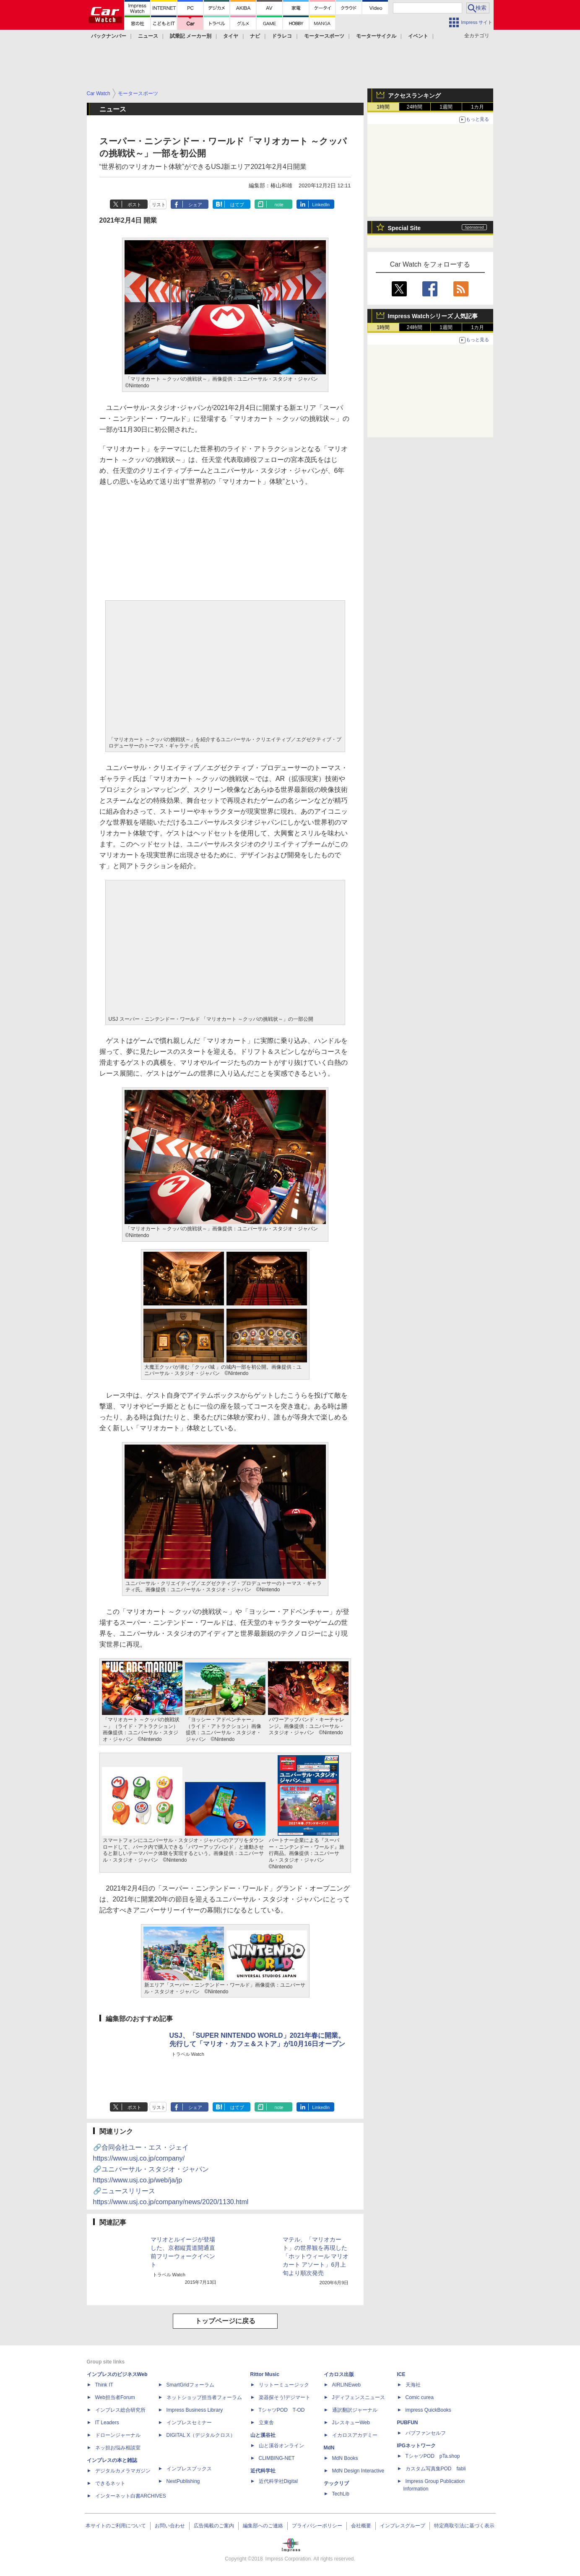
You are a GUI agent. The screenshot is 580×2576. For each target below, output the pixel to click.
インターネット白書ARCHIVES (130, 2496)
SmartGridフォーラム (190, 2385)
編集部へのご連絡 (263, 2526)
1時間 (383, 107)
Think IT (104, 2385)
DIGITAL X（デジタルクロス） (201, 2435)
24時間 (414, 107)
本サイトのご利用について (116, 2526)
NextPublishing (183, 2481)
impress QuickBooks (428, 2410)
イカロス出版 (339, 2374)
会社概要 (361, 2526)
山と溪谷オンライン (281, 2446)
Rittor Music (264, 2374)
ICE (401, 2374)
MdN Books (345, 2458)
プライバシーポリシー (317, 2526)
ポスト (134, 204)
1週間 (446, 107)
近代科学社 (263, 2471)
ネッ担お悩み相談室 (117, 2448)
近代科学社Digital (278, 2481)
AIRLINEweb (346, 2385)
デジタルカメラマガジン (123, 2471)
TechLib (340, 2494)
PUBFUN (407, 2423)
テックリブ (336, 2483)
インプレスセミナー (189, 2423)
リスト (159, 204)
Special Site (404, 228)
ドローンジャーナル (117, 2435)
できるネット (110, 2483)
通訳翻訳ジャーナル (354, 2410)
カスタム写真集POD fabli (436, 2469)
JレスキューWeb (351, 2423)
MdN (329, 2448)
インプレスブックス (189, 2469)
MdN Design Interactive (358, 2471)
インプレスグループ (402, 2526)
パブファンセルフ (426, 2433)
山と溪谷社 (263, 2435)
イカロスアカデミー (354, 2435)
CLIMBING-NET (277, 2458)
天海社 (413, 2385)
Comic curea (420, 2397)
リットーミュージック (284, 2385)
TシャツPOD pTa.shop (433, 2456)
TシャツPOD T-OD (282, 2410)
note (278, 204)
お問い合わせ (170, 2526)
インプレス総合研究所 (120, 2410)
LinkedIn (321, 204)
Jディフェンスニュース (358, 2397)
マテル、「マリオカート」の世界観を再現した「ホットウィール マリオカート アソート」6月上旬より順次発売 (316, 2256)
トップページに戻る (225, 2320)
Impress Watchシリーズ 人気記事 (433, 316)
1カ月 (477, 107)
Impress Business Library (194, 2410)
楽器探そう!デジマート (284, 2397)
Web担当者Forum (115, 2397)
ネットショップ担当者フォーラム (204, 2397)
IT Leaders (107, 2423)
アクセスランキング (414, 95)
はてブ (237, 204)
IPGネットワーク (416, 2446)
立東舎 (266, 2423)
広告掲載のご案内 (214, 2526)
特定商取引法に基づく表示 (464, 2526)
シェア (195, 204)
